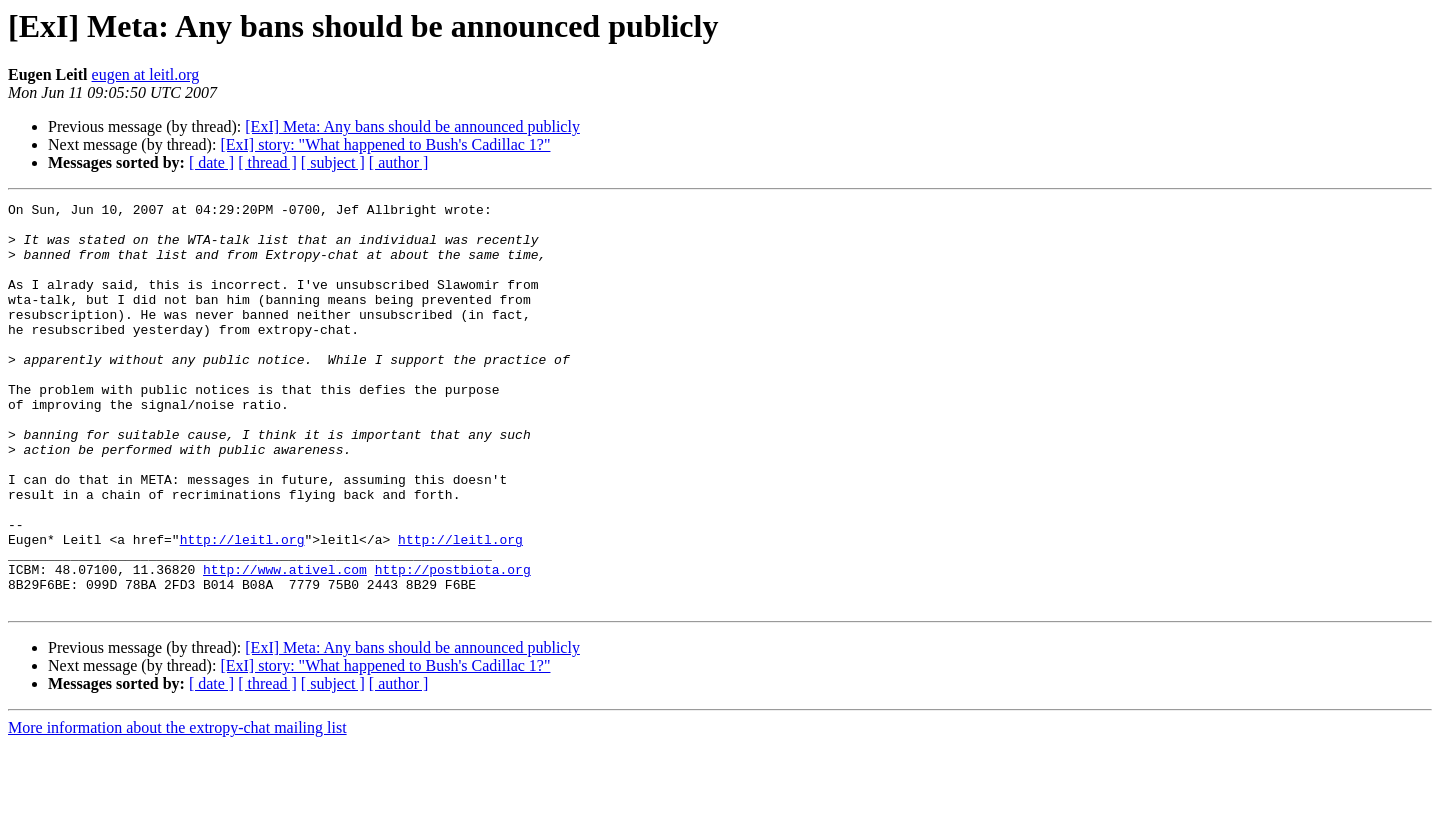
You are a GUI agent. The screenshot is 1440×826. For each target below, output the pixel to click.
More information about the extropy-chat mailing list (177, 808)
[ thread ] (267, 162)
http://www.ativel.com (285, 644)
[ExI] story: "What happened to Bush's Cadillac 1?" (385, 144)
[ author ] (399, 162)
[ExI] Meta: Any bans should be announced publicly (412, 126)
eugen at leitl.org (146, 74)
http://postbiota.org (453, 644)
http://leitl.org (242, 608)
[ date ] (211, 162)
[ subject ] (333, 162)
